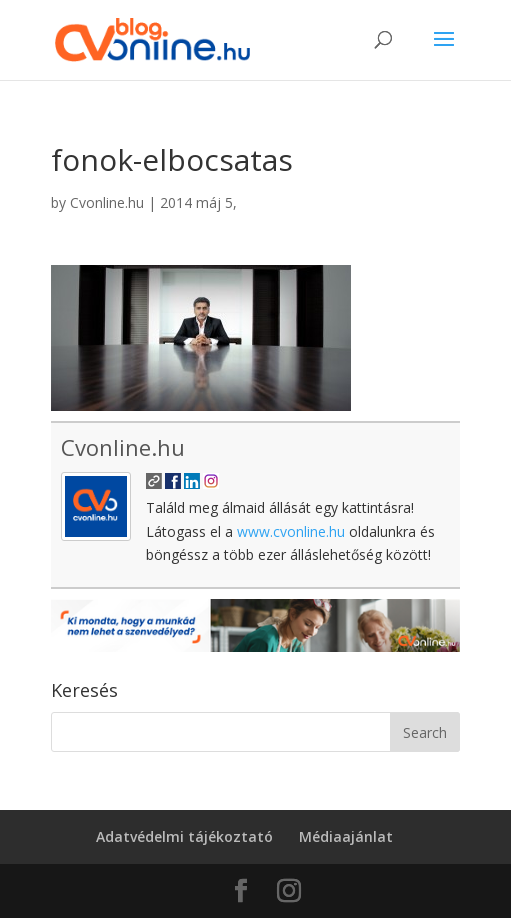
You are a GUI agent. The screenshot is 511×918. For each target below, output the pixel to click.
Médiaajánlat (346, 836)
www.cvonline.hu (291, 531)
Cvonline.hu (107, 202)
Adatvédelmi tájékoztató (184, 836)
